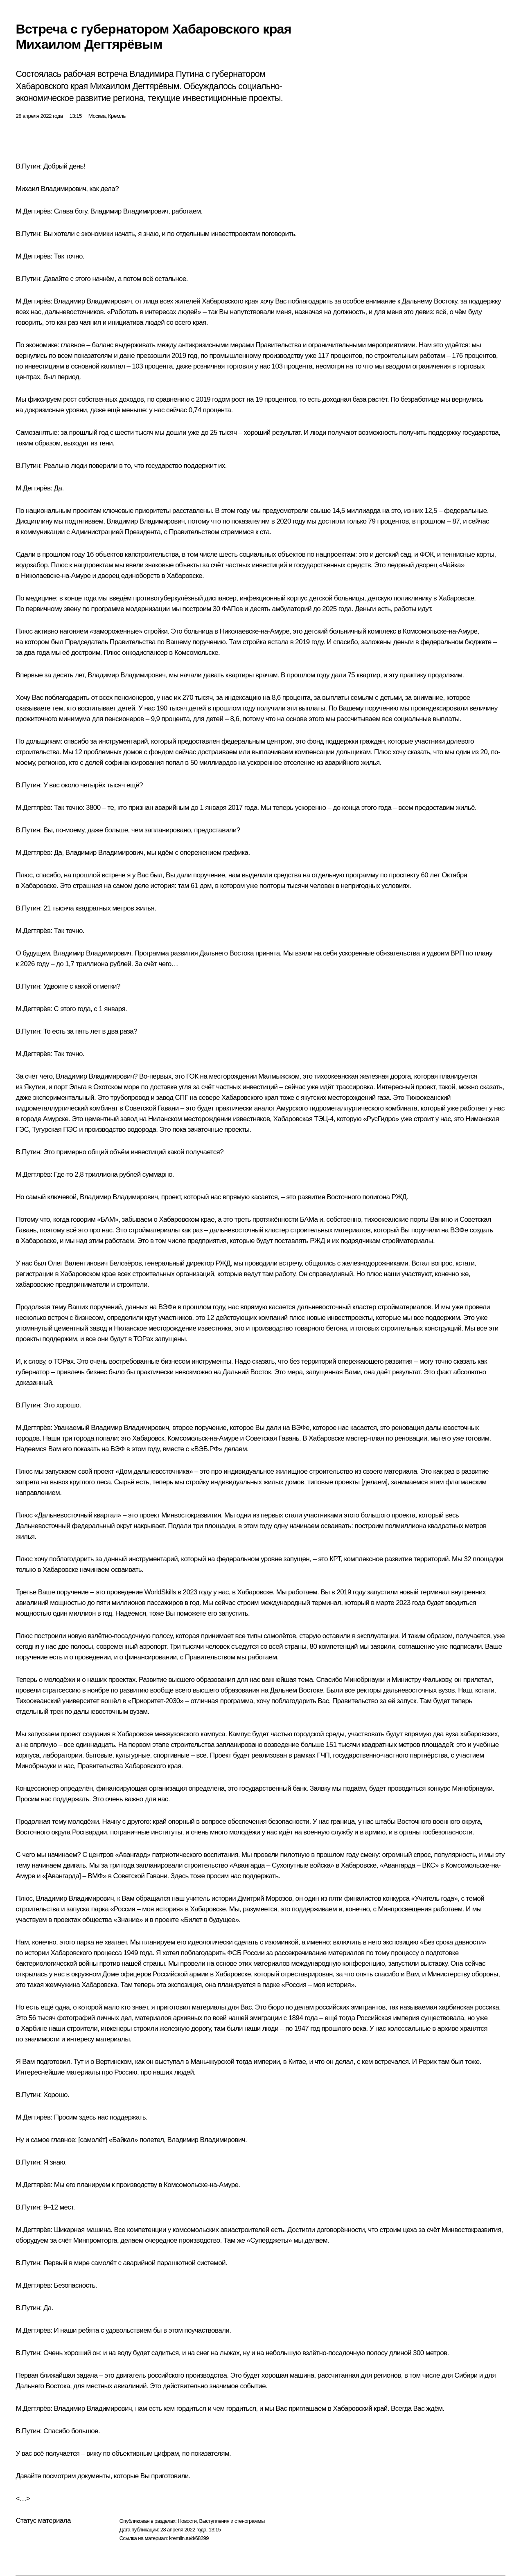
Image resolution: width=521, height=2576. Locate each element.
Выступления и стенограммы (231, 2521)
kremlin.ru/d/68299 (189, 2538)
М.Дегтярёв (33, 211)
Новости (187, 2521)
